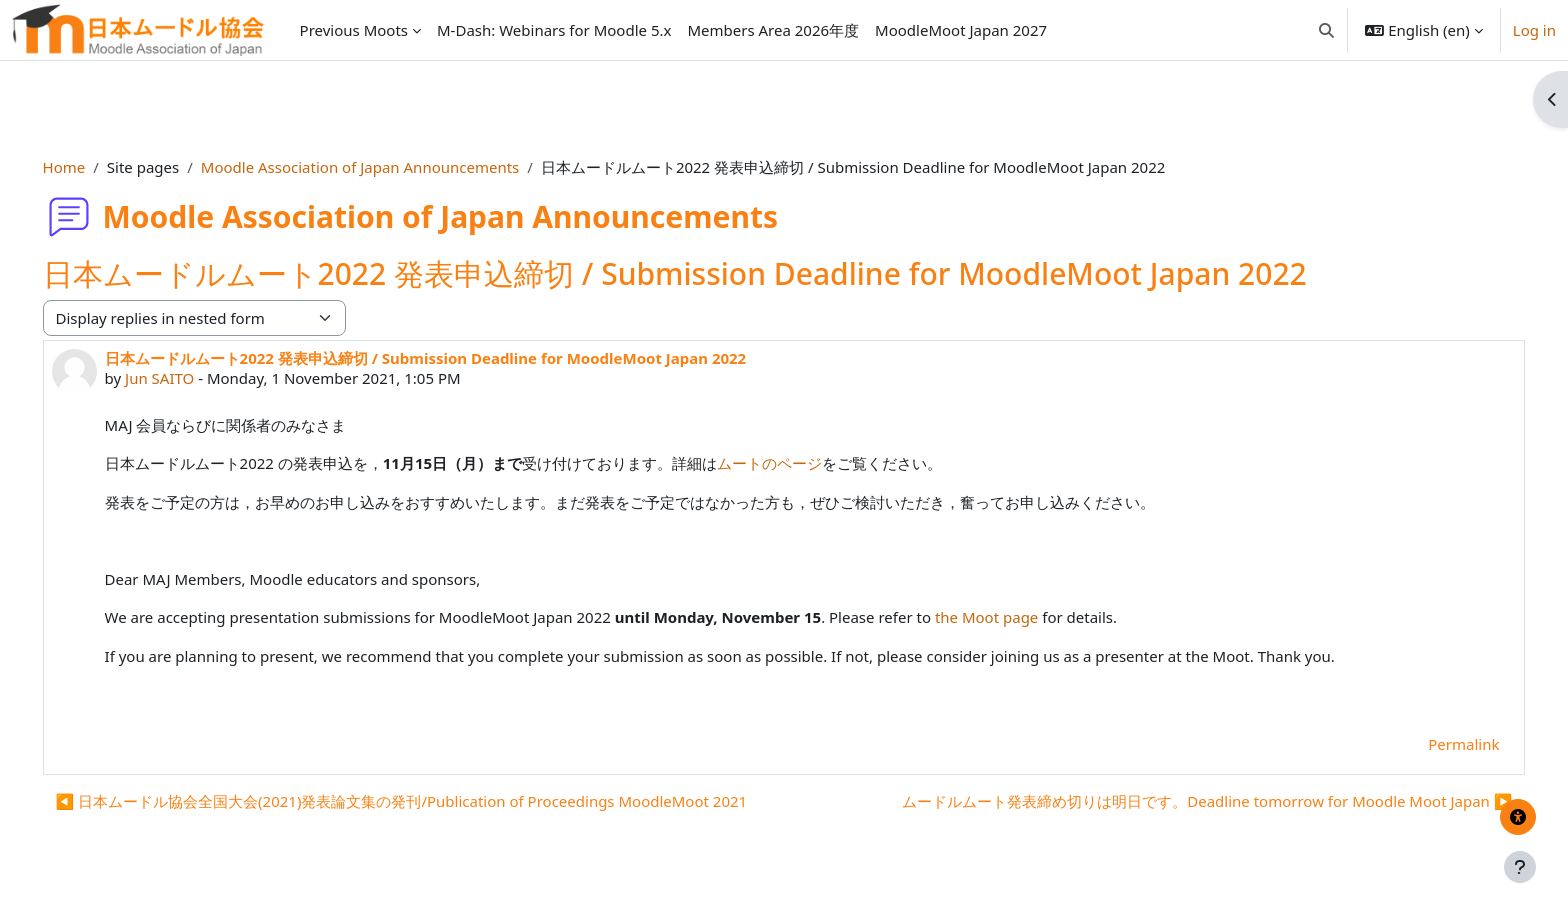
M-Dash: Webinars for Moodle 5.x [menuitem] (554, 30)
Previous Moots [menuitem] (354, 30)
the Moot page (1014, 617)
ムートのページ (798, 463)
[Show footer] (1520, 867)
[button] (1326, 30)
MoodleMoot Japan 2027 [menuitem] (961, 30)
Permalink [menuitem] (1435, 744)
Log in (1534, 30)
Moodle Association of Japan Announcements (388, 167)
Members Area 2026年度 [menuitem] (773, 30)
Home (92, 167)
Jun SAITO (187, 378)
